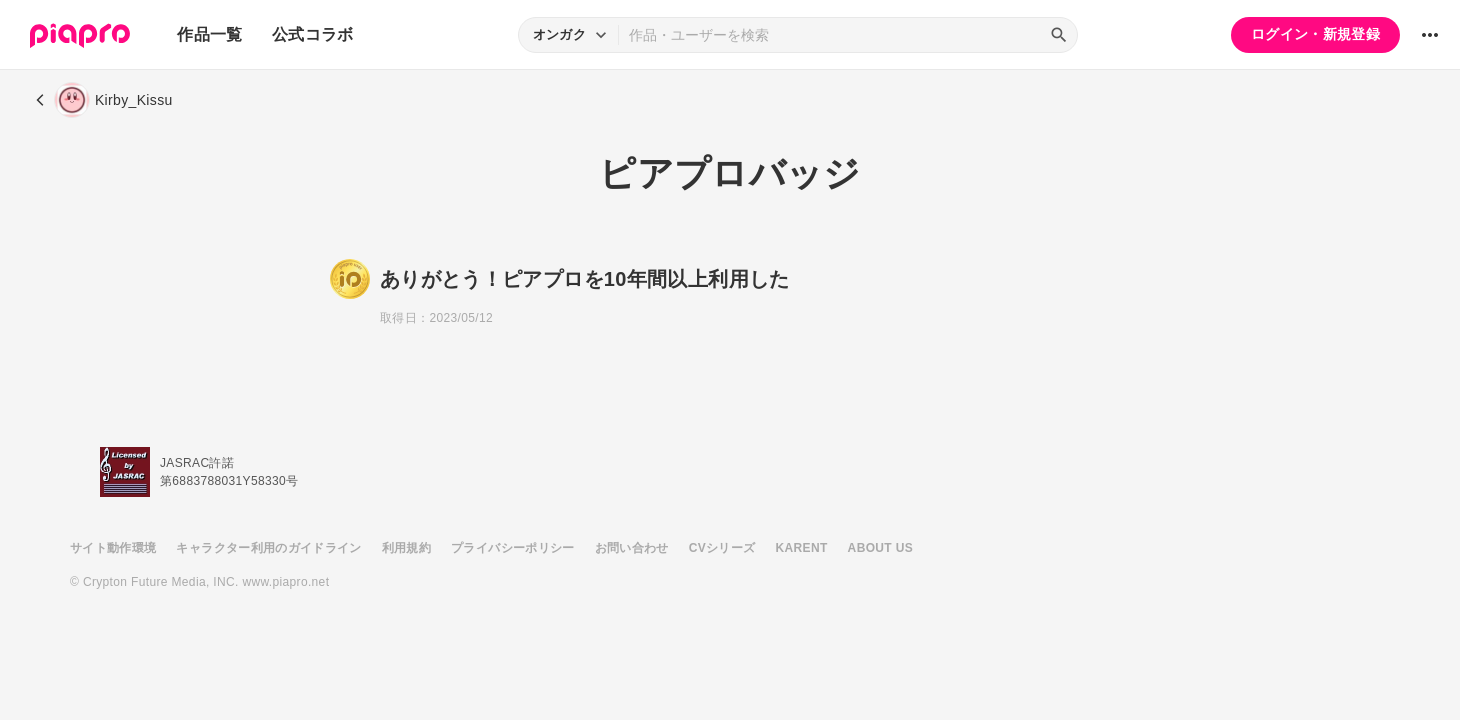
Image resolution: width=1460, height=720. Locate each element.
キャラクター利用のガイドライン (268, 548)
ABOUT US (880, 548)
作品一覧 (209, 34)
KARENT (802, 548)
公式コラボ (313, 34)
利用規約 (406, 548)
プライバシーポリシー (513, 548)
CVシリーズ (722, 548)
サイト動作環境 (113, 548)
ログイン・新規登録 (1315, 34)
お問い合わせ (632, 548)
